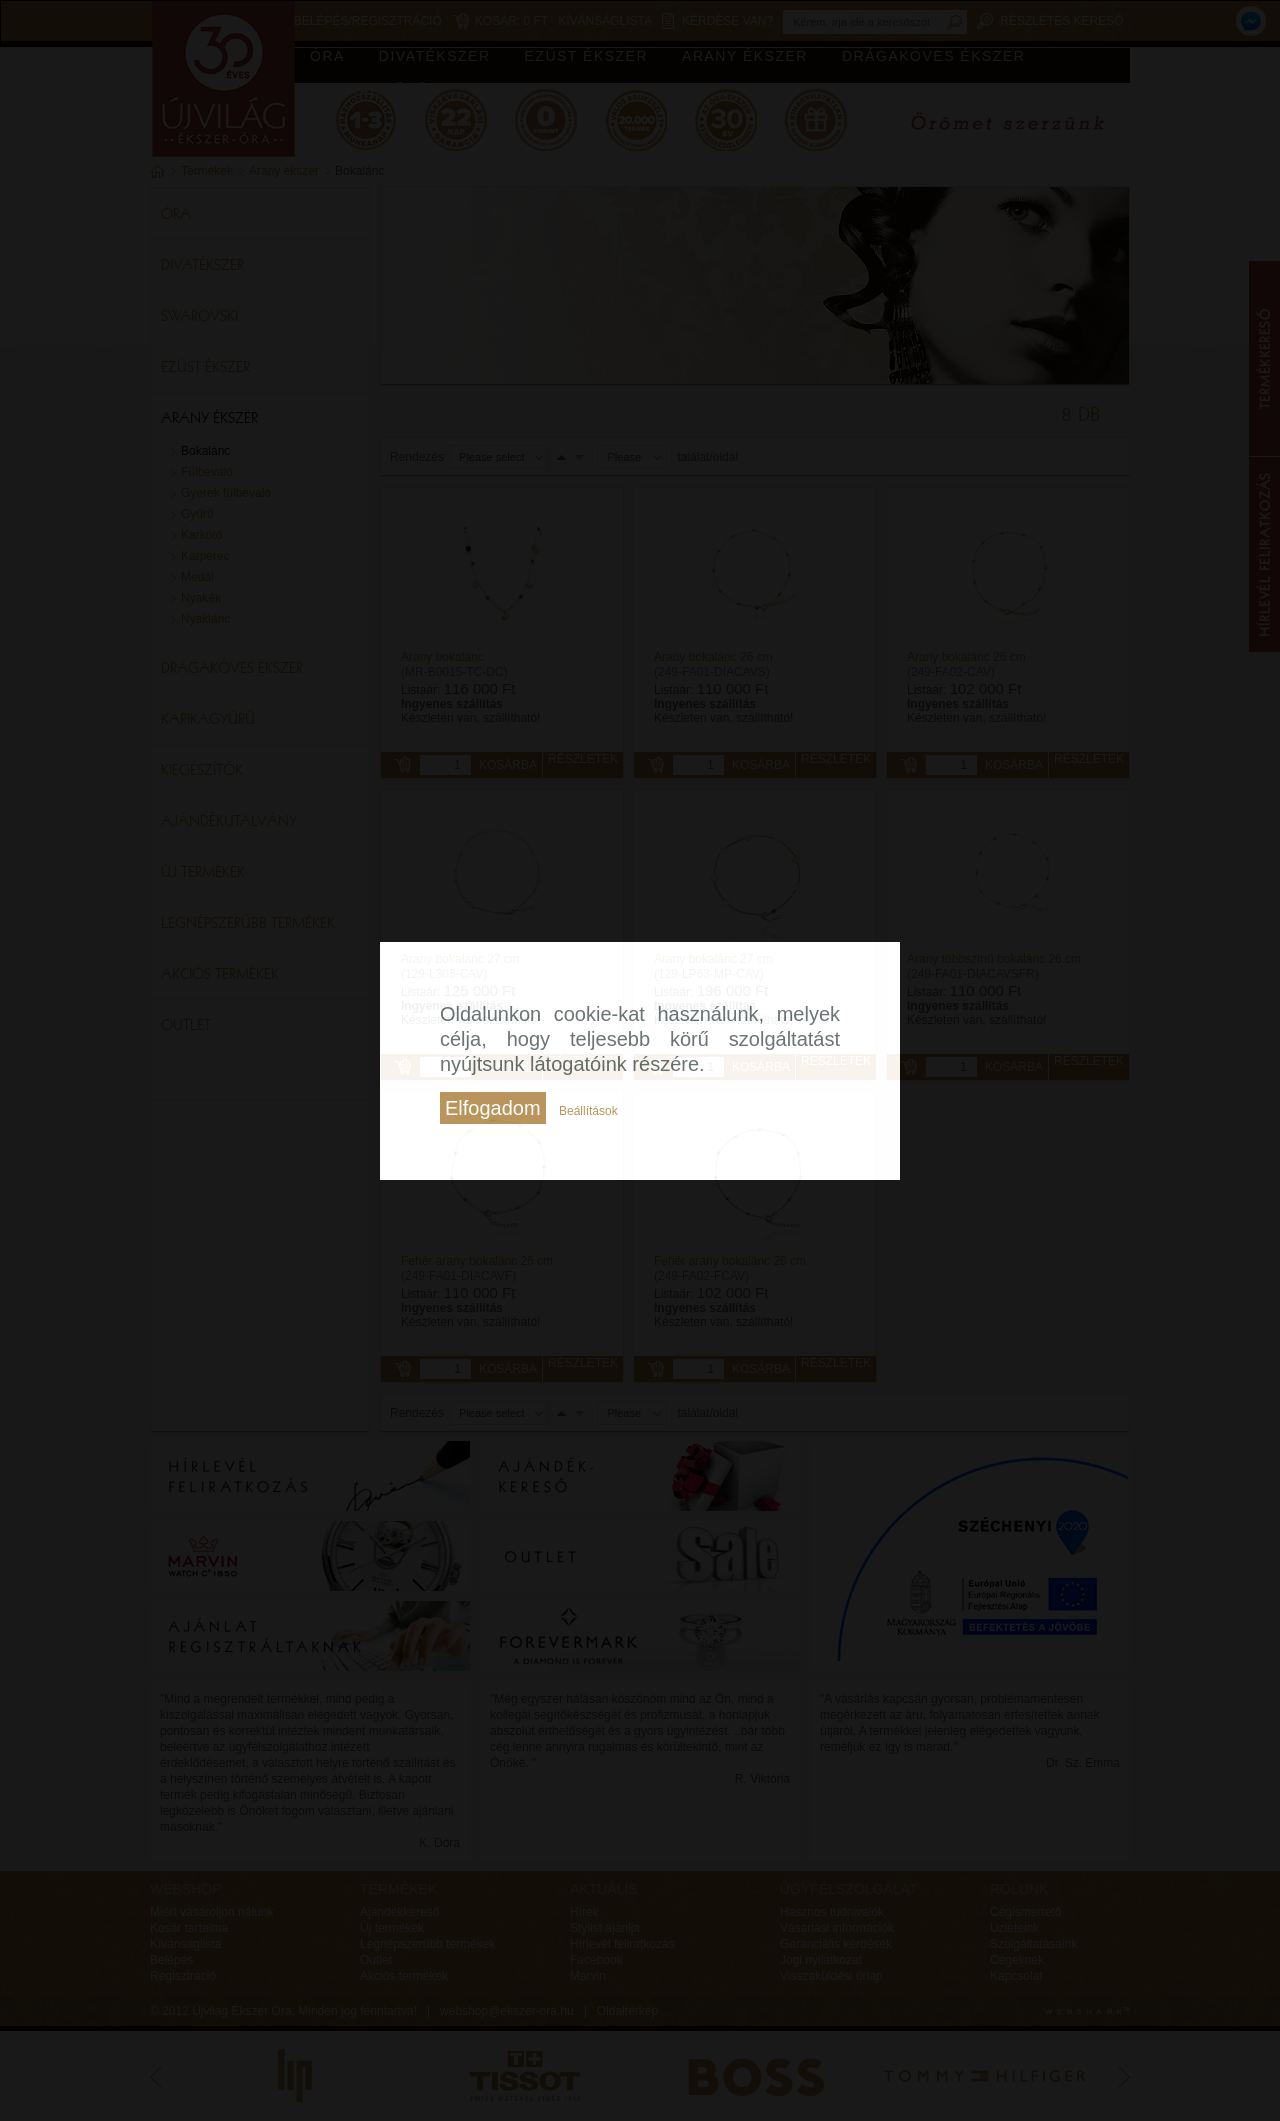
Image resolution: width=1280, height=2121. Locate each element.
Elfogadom (493, 1108)
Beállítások (588, 1111)
